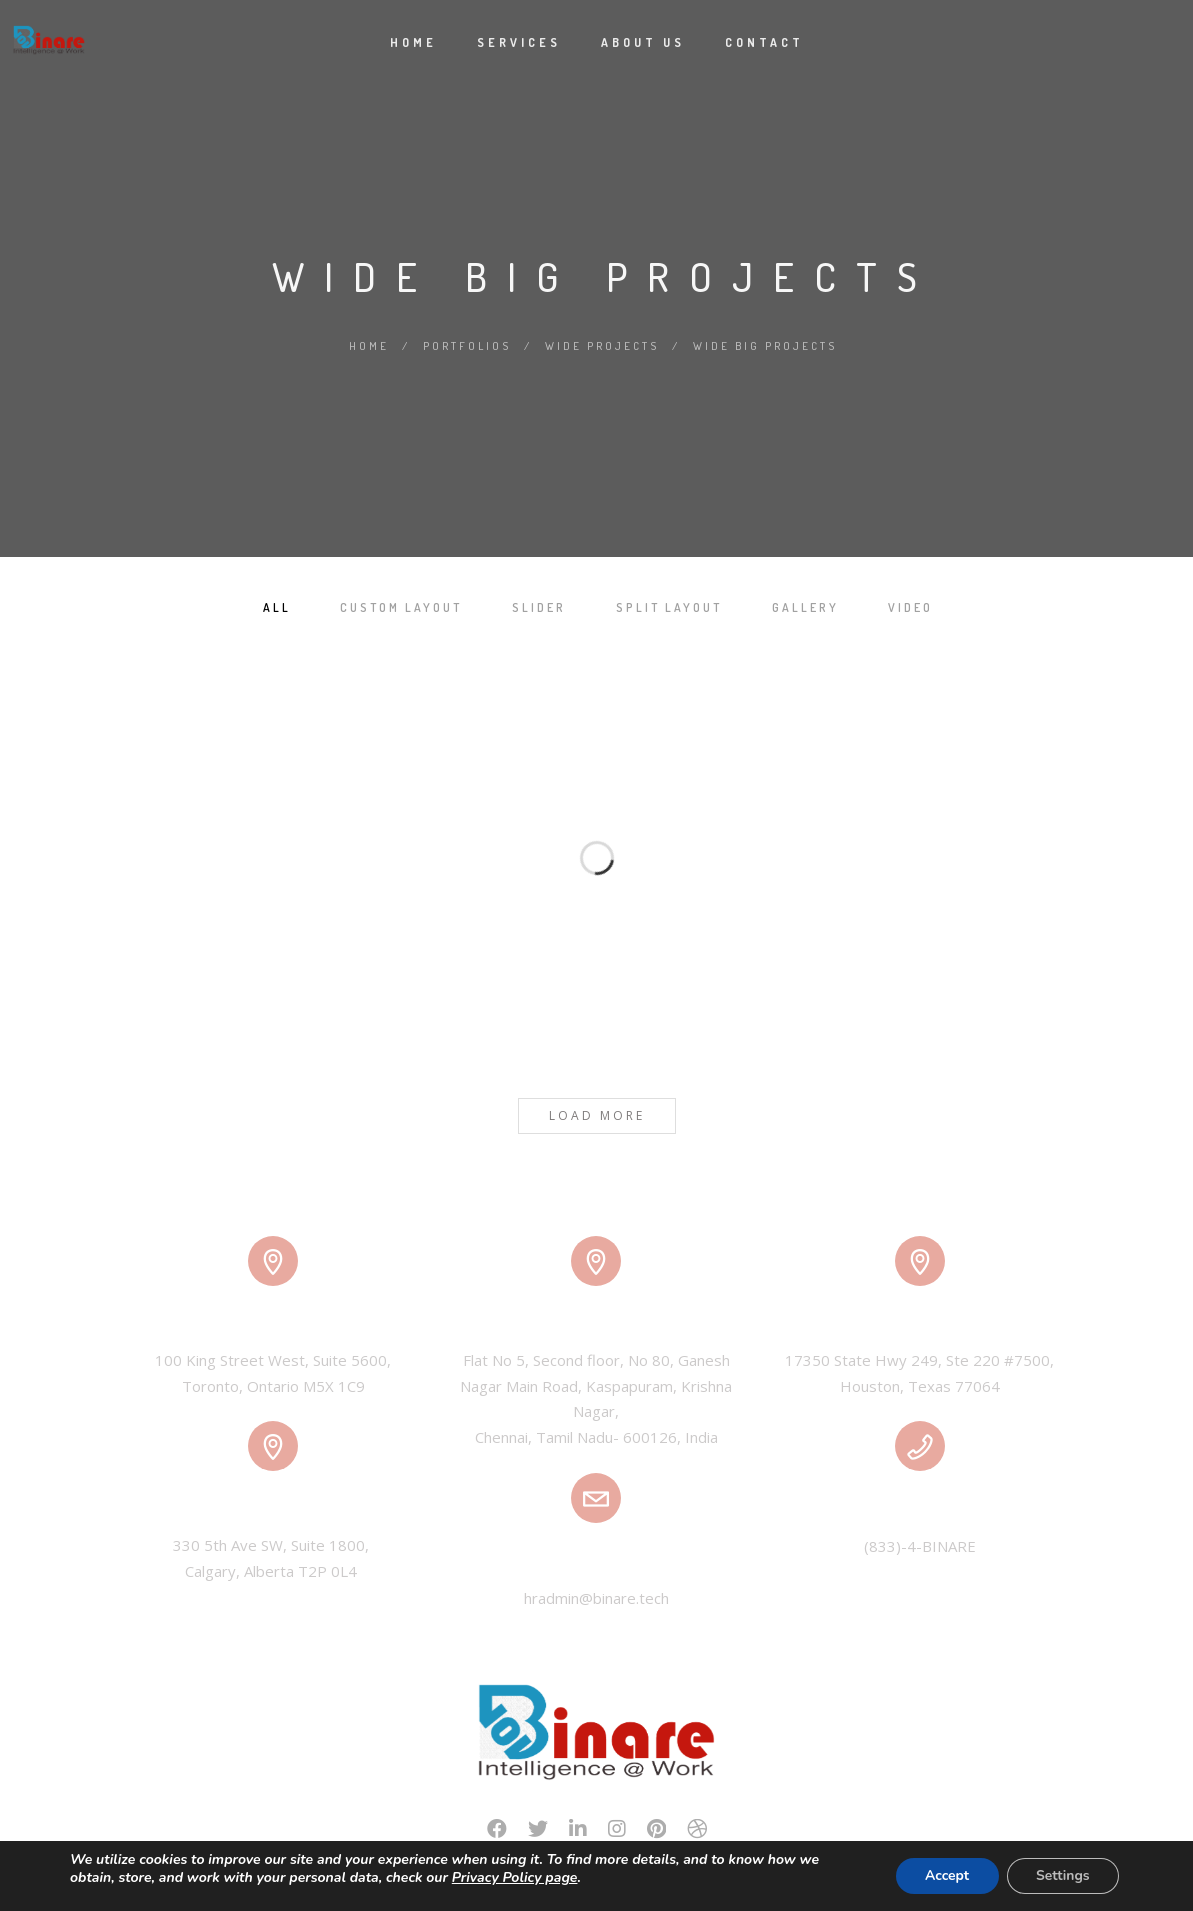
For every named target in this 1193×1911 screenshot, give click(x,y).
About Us (643, 42)
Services (519, 42)
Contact (764, 42)
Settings (1062, 1875)
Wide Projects (602, 346)
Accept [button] (944, 1875)
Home (413, 42)
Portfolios (467, 346)
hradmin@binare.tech (596, 1598)
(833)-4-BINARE (920, 1546)
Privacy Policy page (515, 1877)
